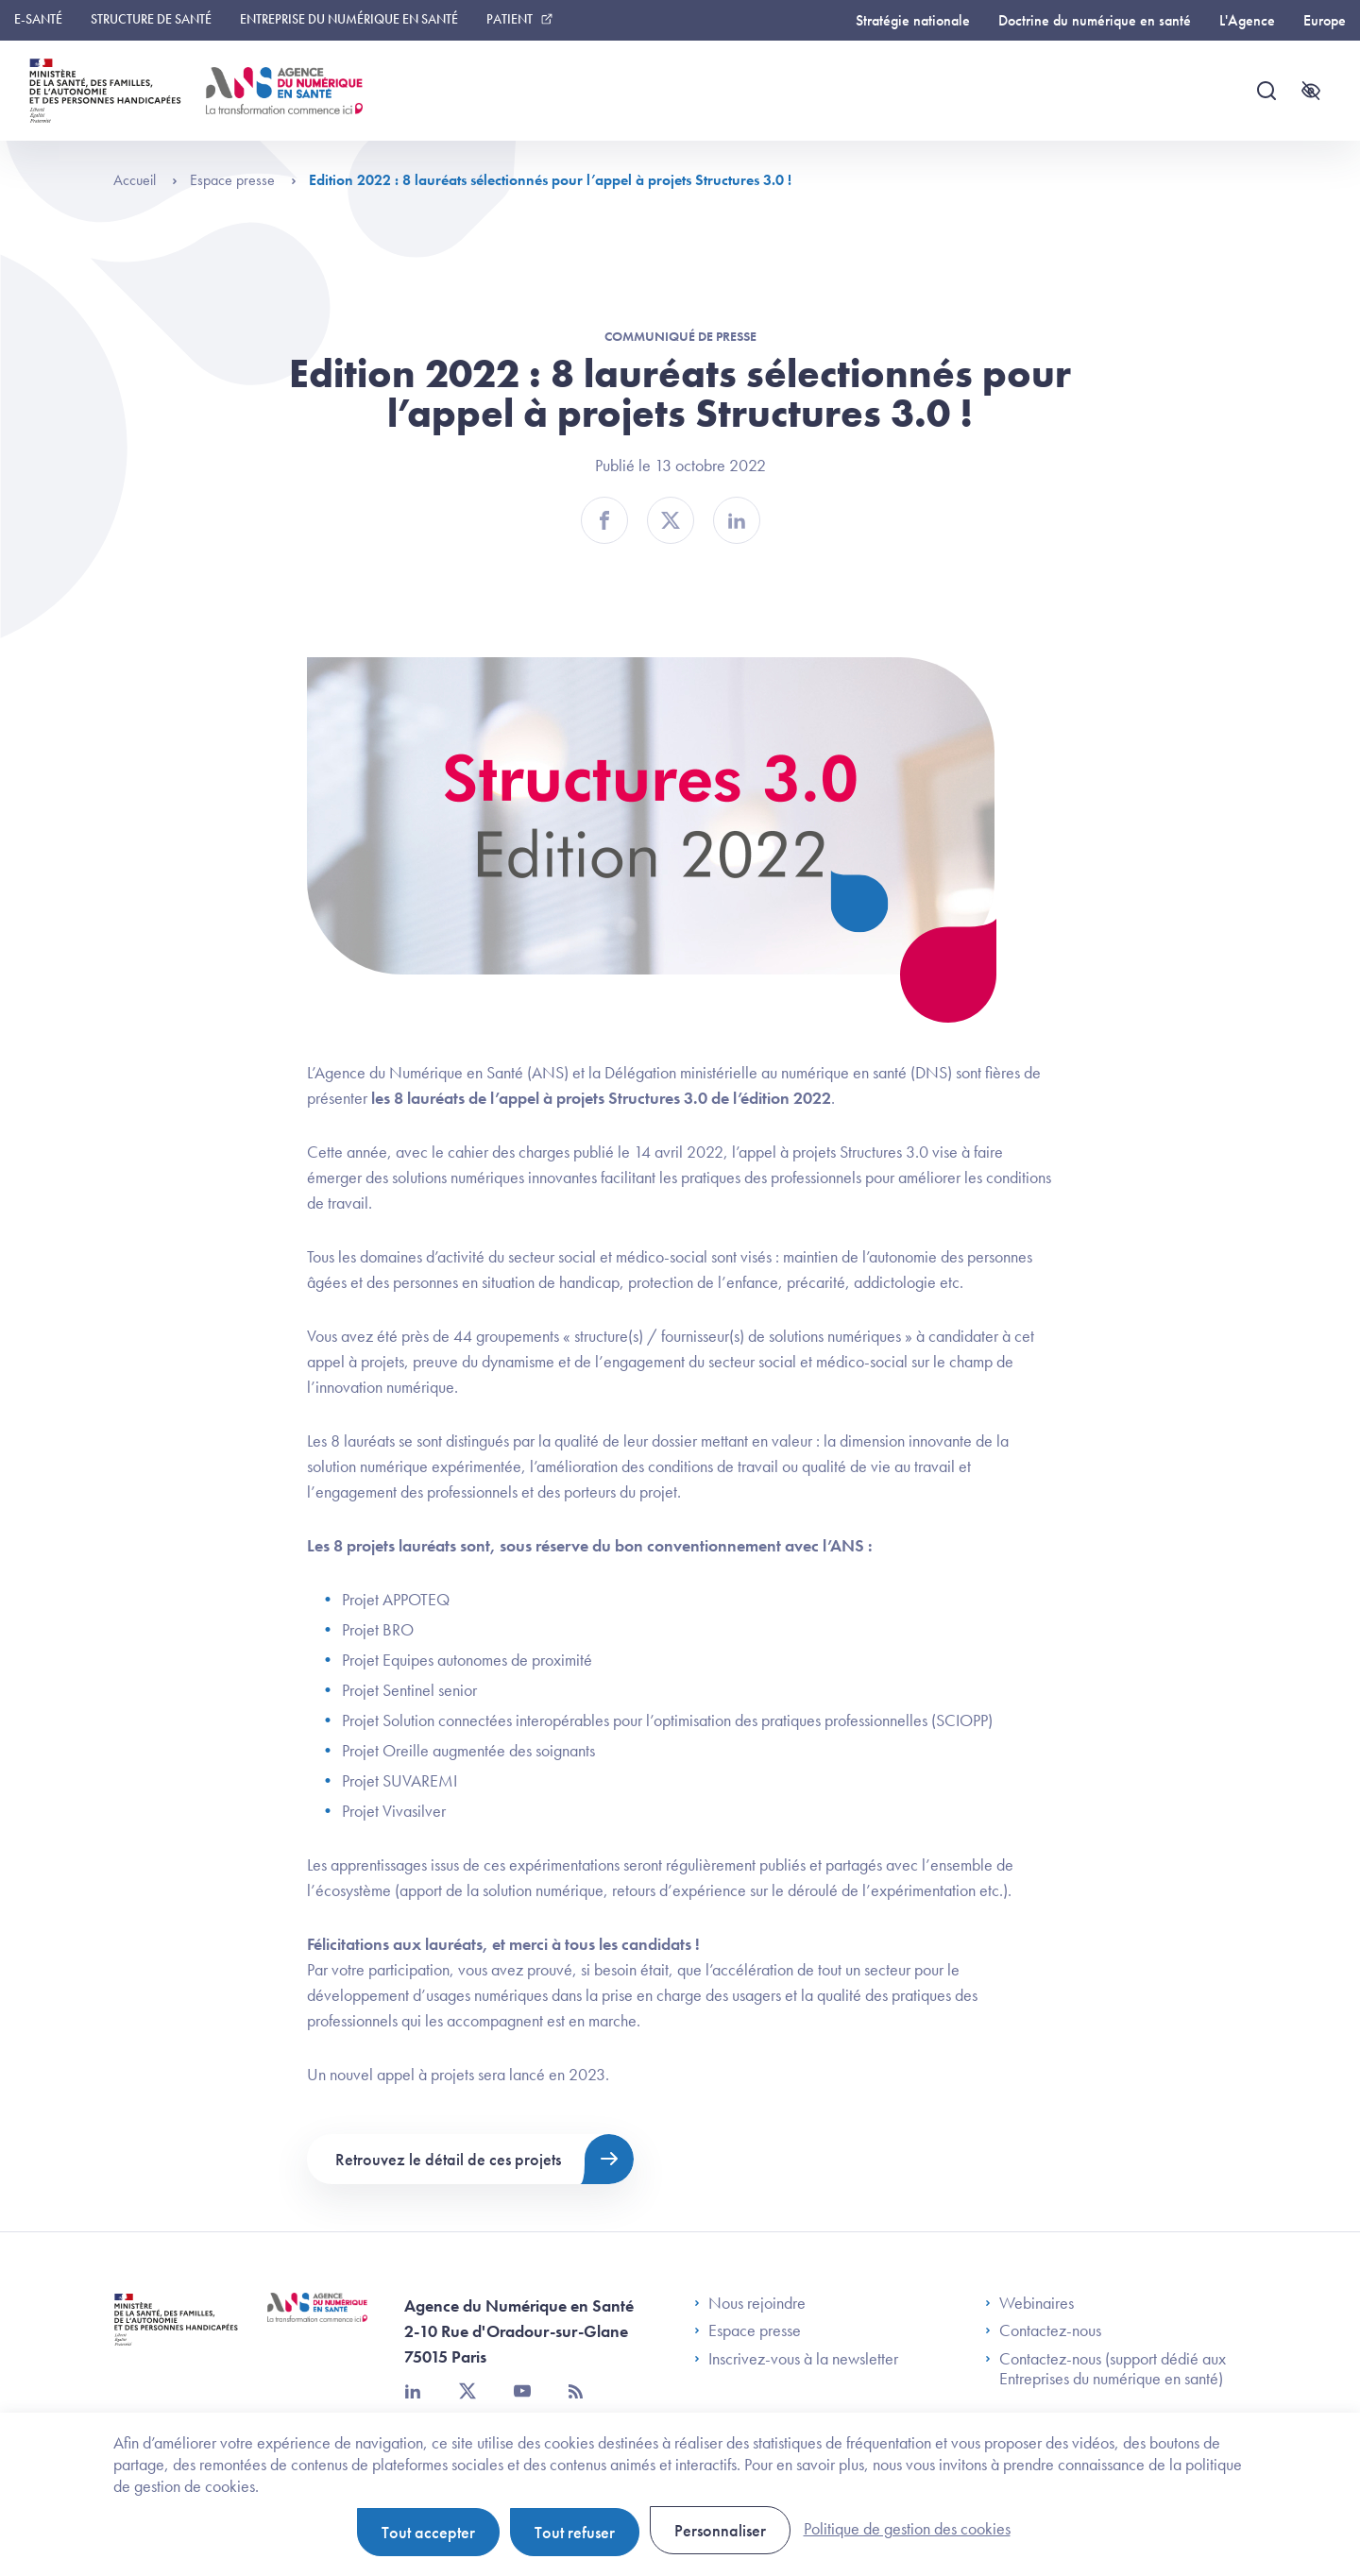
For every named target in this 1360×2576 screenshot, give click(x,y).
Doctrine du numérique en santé (1094, 20)
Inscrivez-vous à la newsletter (796, 2358)
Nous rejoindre (750, 2303)
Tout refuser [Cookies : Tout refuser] (575, 2532)
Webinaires (1029, 2303)
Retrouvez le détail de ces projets (448, 2159)
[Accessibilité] (1311, 90)
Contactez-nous (1043, 2330)
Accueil (145, 180)
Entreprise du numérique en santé (349, 18)
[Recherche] (1266, 90)
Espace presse (243, 180)
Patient (509, 18)
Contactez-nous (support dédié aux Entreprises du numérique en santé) (1105, 2368)
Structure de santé (151, 18)
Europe (1324, 20)
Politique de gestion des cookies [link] (907, 2528)
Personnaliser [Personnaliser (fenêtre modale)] (720, 2530)
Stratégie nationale (913, 20)
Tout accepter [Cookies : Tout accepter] (428, 2532)
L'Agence (1247, 20)
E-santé (38, 18)
